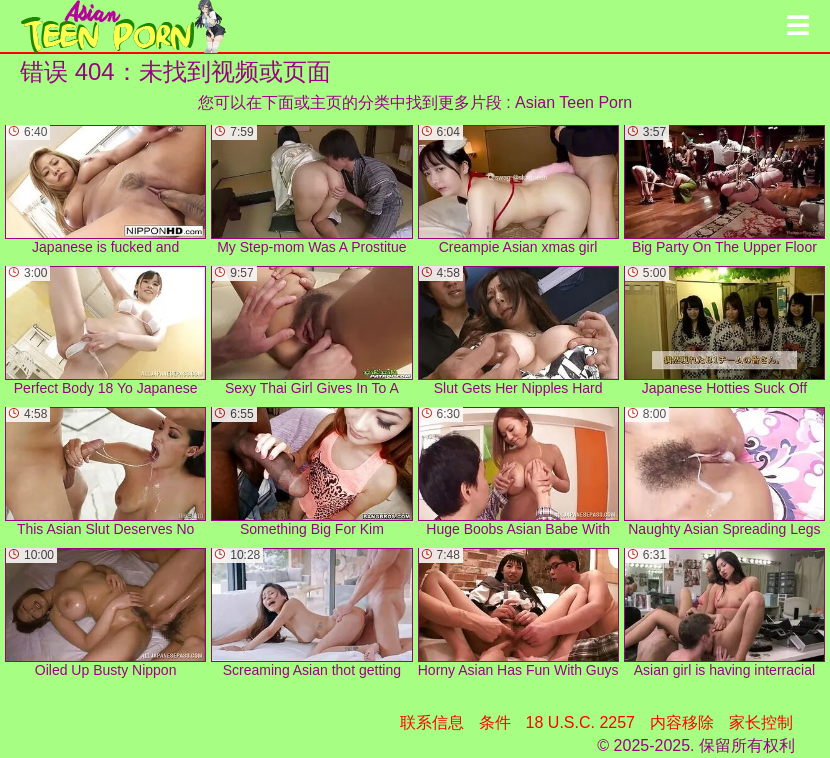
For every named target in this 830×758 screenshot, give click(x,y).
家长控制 (761, 722)
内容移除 (682, 722)
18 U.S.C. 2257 (580, 722)
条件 (495, 722)
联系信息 (432, 722)
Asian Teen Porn (573, 102)
